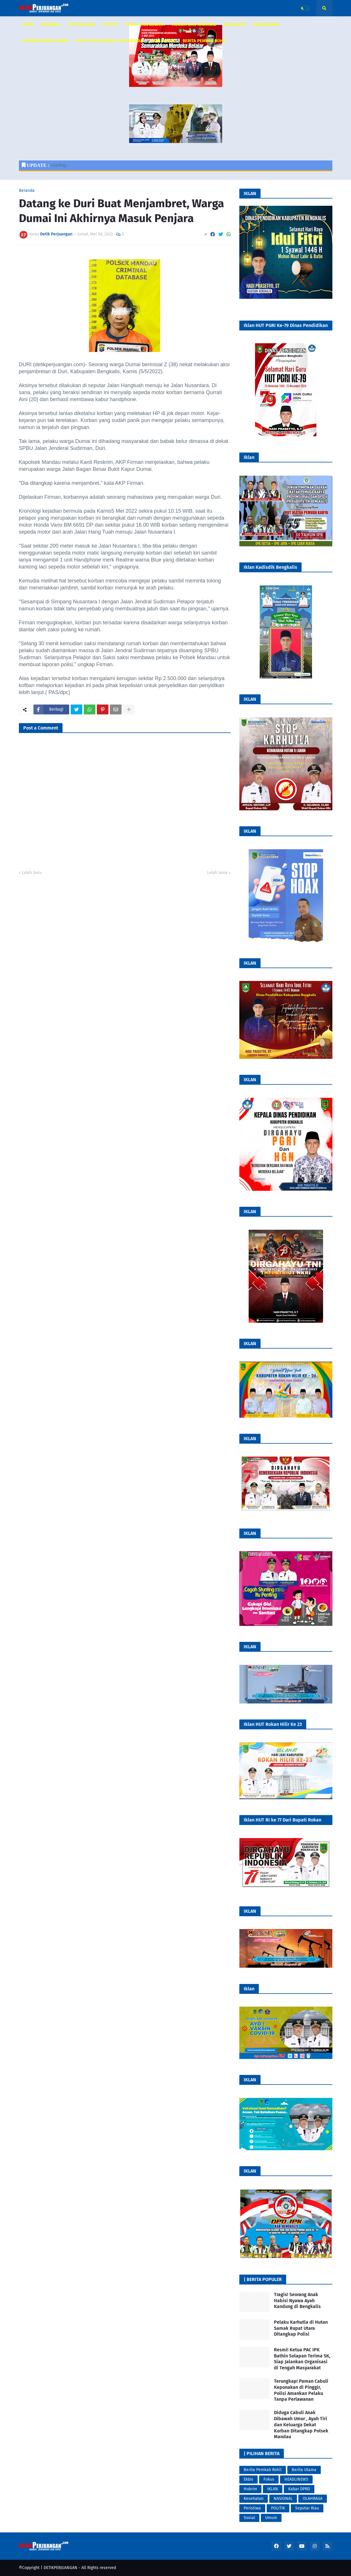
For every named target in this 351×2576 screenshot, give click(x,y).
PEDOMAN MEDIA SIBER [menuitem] (45, 40)
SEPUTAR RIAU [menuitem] (82, 24)
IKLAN (272, 2488)
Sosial (249, 2517)
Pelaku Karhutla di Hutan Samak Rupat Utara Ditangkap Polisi (301, 2328)
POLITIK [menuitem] (110, 24)
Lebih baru (32, 872)
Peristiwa (252, 2508)
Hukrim (250, 2488)
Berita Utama (304, 2469)
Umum (271, 2517)
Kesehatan (253, 2498)
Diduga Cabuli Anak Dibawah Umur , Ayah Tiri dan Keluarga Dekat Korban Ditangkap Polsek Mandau (301, 2424)
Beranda (27, 191)
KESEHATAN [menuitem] (234, 24)
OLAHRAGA (313, 2498)
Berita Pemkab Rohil (262, 2469)
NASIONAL (283, 2498)
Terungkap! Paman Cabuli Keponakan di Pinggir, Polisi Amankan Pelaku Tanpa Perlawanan (301, 2390)
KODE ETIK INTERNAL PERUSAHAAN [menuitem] (109, 40)
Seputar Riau (307, 2508)
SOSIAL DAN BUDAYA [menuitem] (145, 24)
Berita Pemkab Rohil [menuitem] (205, 40)
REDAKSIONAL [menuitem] (266, 24)
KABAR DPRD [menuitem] (163, 40)
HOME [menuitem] (28, 24)
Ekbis (248, 2479)
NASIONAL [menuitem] (51, 24)
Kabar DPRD (299, 2488)
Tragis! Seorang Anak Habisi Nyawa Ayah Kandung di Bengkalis (297, 2300)
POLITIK (278, 2508)
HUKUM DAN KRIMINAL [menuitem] (194, 24)
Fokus (268, 2479)
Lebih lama (217, 872)
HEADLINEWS (296, 2479)
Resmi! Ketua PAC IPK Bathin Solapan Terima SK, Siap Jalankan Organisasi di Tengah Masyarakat (302, 2359)
